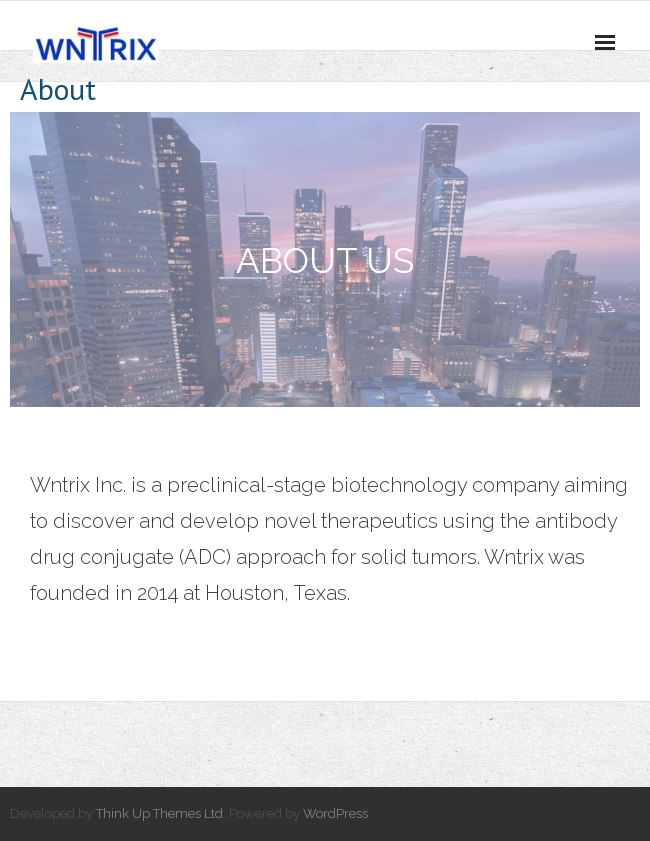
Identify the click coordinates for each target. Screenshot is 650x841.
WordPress (335, 813)
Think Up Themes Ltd (159, 813)
